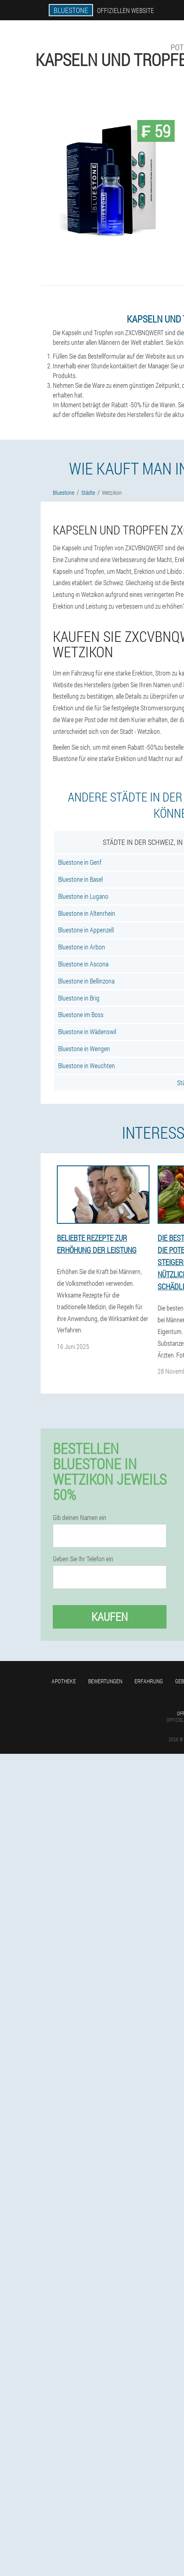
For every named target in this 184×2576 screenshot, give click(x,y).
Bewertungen (105, 1681)
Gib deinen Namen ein (79, 1517)
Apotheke (64, 1681)
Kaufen (109, 1616)
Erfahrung (148, 1681)
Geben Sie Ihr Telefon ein (83, 1559)
